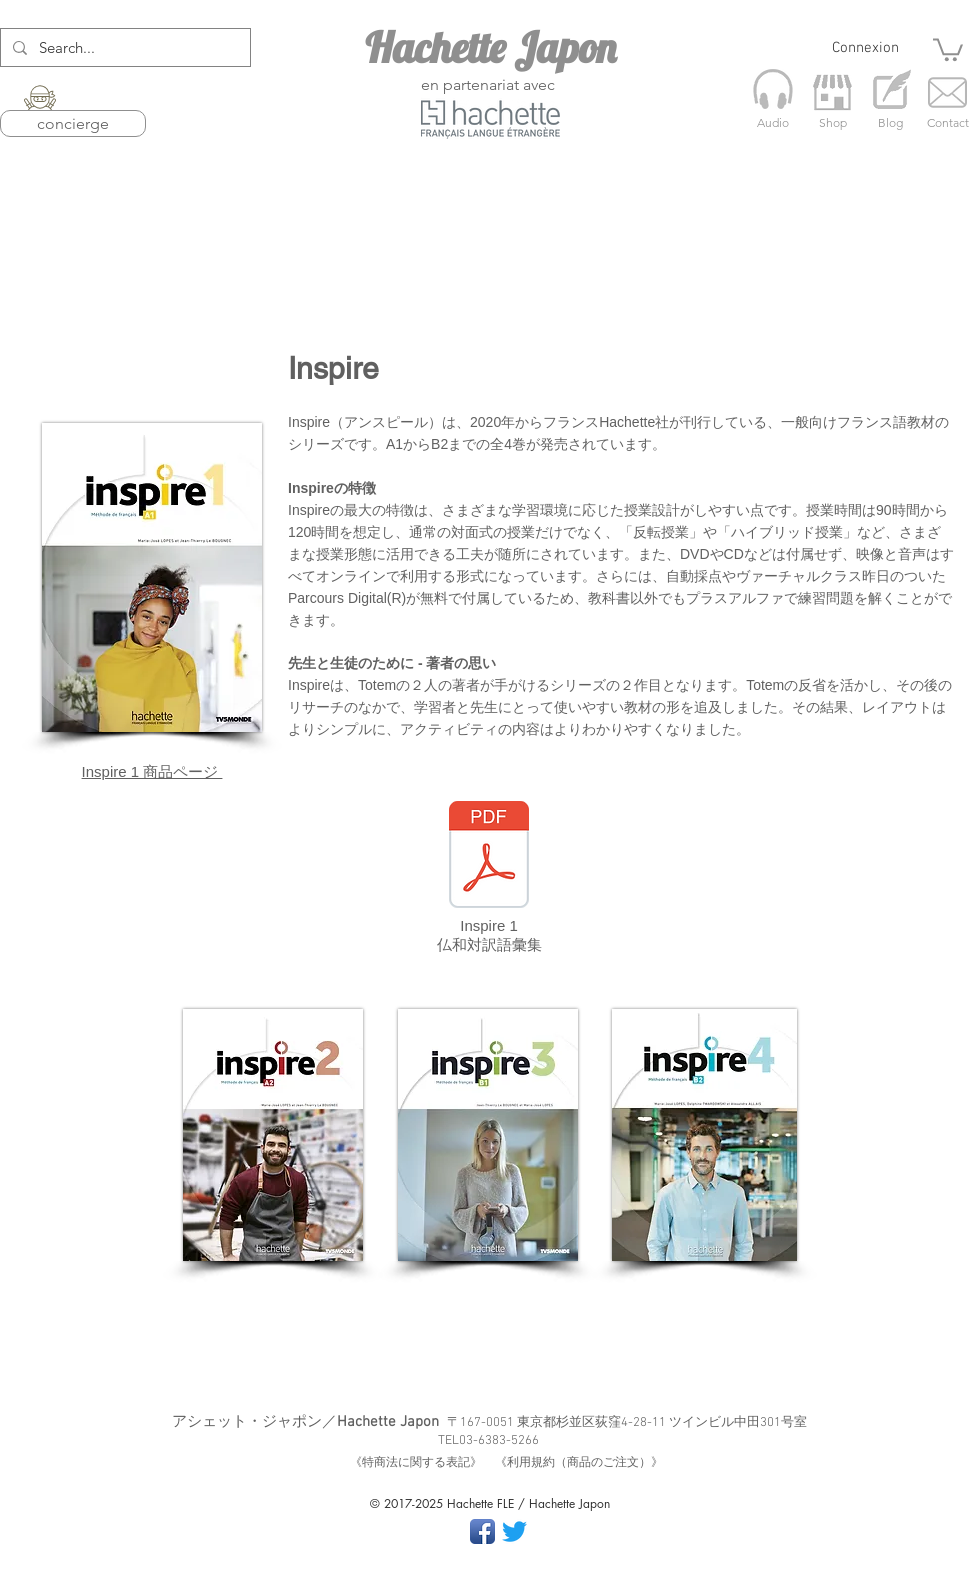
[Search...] (123, 47)
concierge (73, 123)
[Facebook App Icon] (482, 1531)
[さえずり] (514, 1531)
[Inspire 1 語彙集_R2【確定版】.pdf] (489, 857)
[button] (948, 48)
